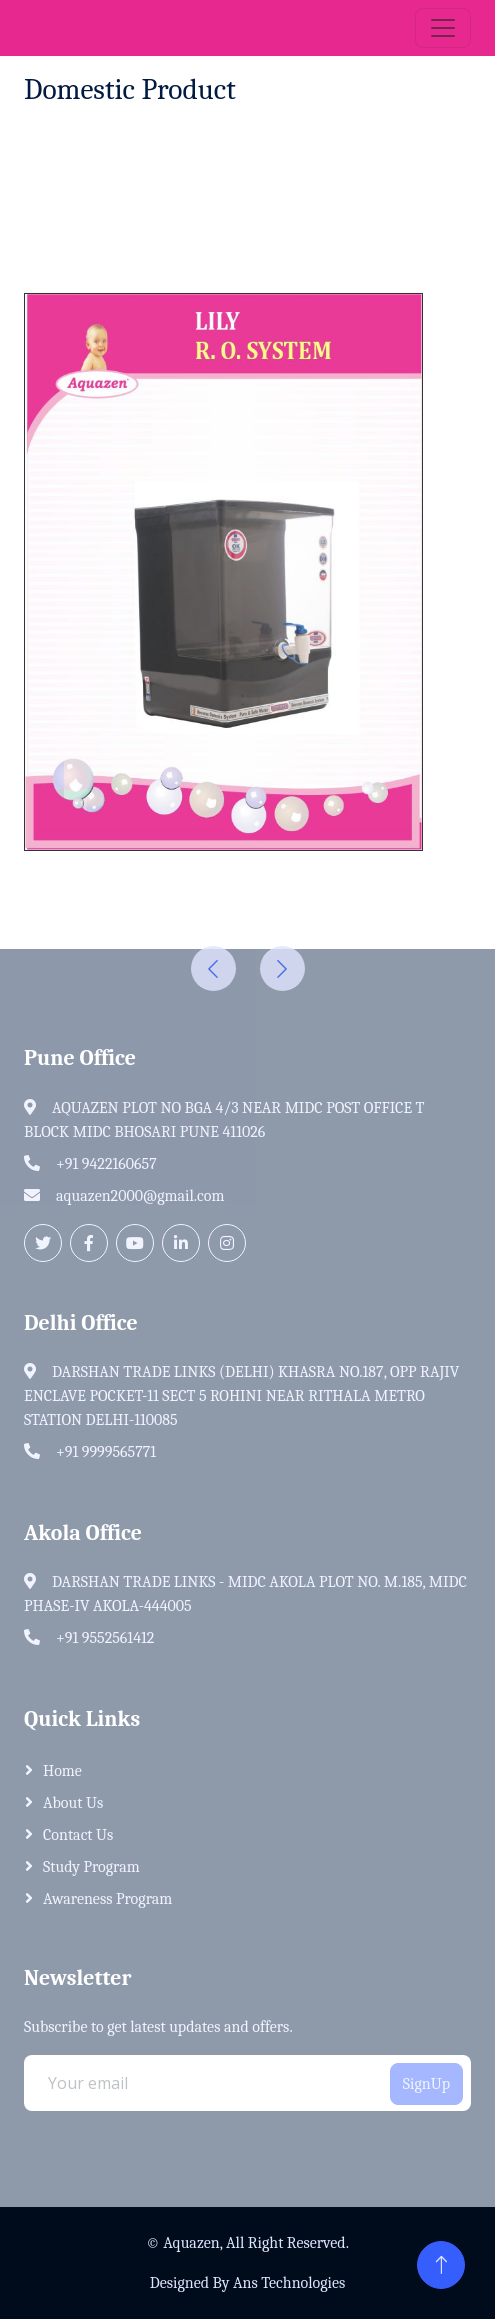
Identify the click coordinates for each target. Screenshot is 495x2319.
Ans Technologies (289, 2283)
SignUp (426, 2084)
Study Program (91, 1867)
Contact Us (78, 1835)
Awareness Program (107, 1899)
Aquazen (191, 2243)
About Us (73, 1803)
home (62, 1771)
